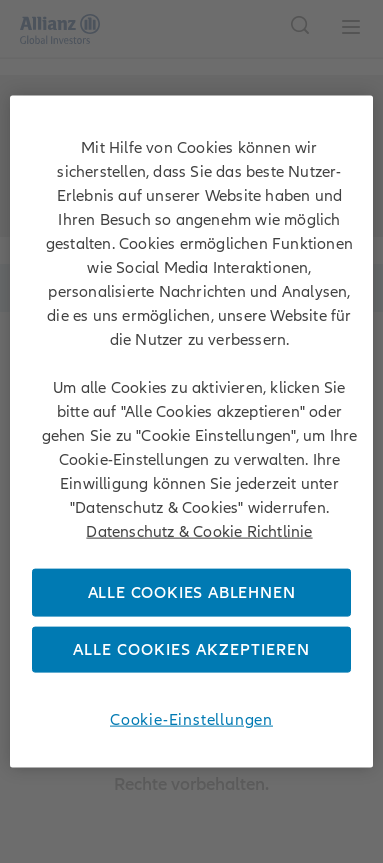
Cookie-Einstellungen (191, 720)
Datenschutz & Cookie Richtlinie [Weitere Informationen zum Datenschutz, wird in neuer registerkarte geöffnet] (199, 531)
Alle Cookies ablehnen (192, 592)
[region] (192, 431)
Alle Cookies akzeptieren (191, 650)
